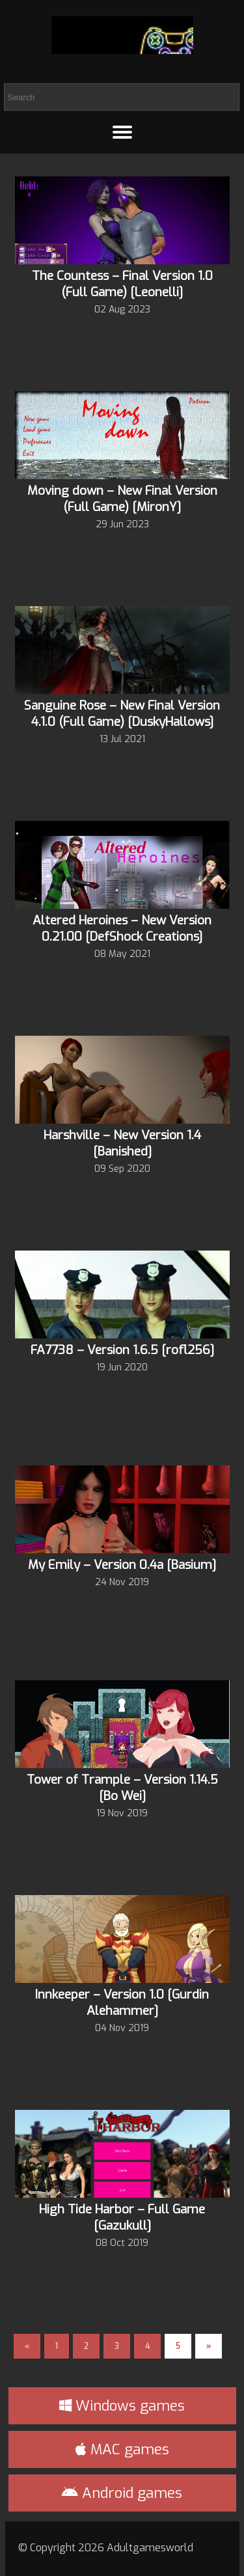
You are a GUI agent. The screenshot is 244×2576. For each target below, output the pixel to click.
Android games (122, 2493)
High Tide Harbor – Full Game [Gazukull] (122, 2217)
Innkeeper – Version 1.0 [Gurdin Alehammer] (122, 2002)
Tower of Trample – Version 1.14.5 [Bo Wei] (122, 1787)
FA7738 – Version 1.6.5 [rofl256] (122, 1350)
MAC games (122, 2449)
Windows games (122, 2405)
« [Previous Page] (27, 2346)
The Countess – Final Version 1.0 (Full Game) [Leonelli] (122, 284)
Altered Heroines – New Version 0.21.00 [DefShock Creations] (122, 928)
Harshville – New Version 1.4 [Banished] (122, 1143)
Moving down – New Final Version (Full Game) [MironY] (122, 498)
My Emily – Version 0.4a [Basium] (122, 1565)
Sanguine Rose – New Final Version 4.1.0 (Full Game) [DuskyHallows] (122, 713)
